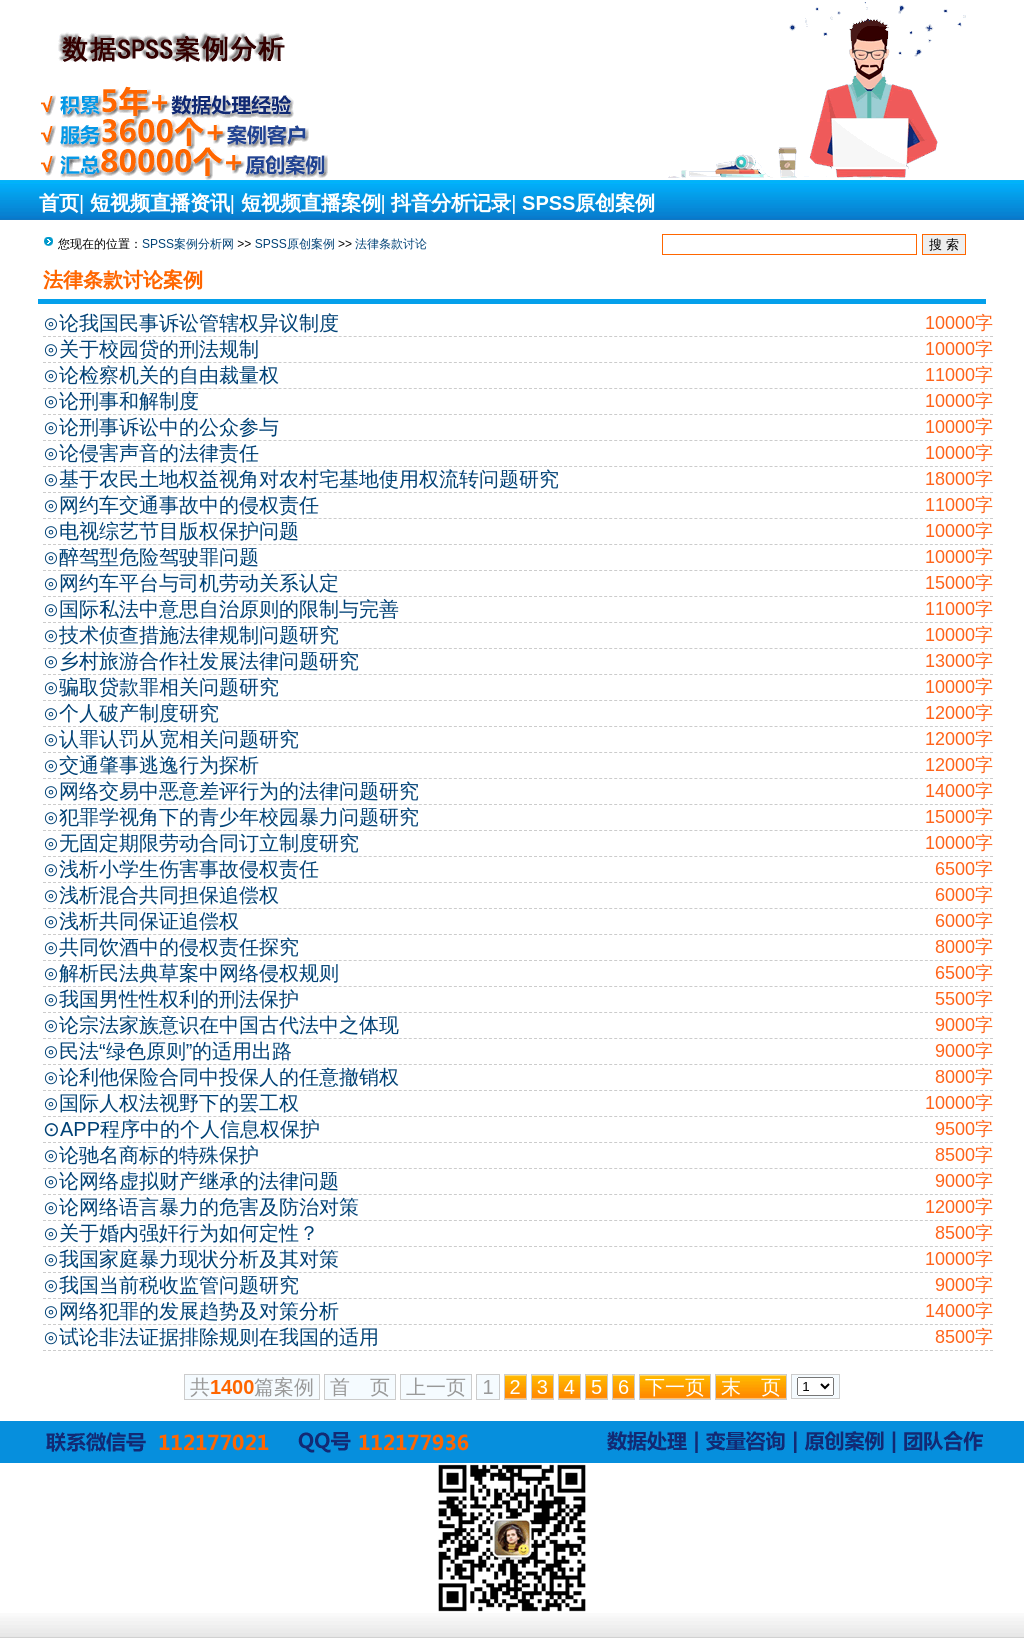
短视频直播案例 (311, 203)
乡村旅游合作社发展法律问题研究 (209, 661)
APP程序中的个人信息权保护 (190, 1129)
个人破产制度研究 (139, 713)
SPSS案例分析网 (188, 244)
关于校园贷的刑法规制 (159, 349)
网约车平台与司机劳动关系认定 (199, 583)
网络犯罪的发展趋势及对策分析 (199, 1311)
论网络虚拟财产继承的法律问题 (199, 1181)
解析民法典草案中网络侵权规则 (199, 973)
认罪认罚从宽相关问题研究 (179, 739)
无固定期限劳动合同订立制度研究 (209, 843)
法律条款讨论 (391, 244)
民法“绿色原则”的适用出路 (175, 1051)
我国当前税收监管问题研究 (179, 1285)
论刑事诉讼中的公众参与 (169, 427)
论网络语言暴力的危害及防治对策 (209, 1207)
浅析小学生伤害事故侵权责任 (189, 869)
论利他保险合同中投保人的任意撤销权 (229, 1077)
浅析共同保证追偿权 (149, 921)
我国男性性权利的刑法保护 (179, 999)
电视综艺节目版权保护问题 (179, 531)
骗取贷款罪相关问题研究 (169, 687)
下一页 (675, 1387)
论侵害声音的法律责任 (159, 453)
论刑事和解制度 (129, 401)
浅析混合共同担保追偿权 (169, 895)
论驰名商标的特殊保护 (159, 1155)
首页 (59, 203)
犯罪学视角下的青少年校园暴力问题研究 (239, 817)
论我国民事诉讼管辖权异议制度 (199, 323)
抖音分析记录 (451, 203)
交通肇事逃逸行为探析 (159, 765)
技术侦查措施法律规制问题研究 (199, 635)
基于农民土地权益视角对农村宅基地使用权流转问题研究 (309, 479)
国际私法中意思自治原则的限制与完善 (229, 609)
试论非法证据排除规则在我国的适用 (219, 1337)
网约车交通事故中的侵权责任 (189, 505)
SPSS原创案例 (588, 203)
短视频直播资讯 (160, 203)
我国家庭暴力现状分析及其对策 (199, 1259)
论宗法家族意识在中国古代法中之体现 (229, 1025)
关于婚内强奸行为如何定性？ (189, 1233)
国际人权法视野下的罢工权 (179, 1103)
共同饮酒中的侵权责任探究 (179, 947)
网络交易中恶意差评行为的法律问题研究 (239, 791)
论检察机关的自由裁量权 (169, 375)
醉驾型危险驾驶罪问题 (159, 557)
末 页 (751, 1387)
